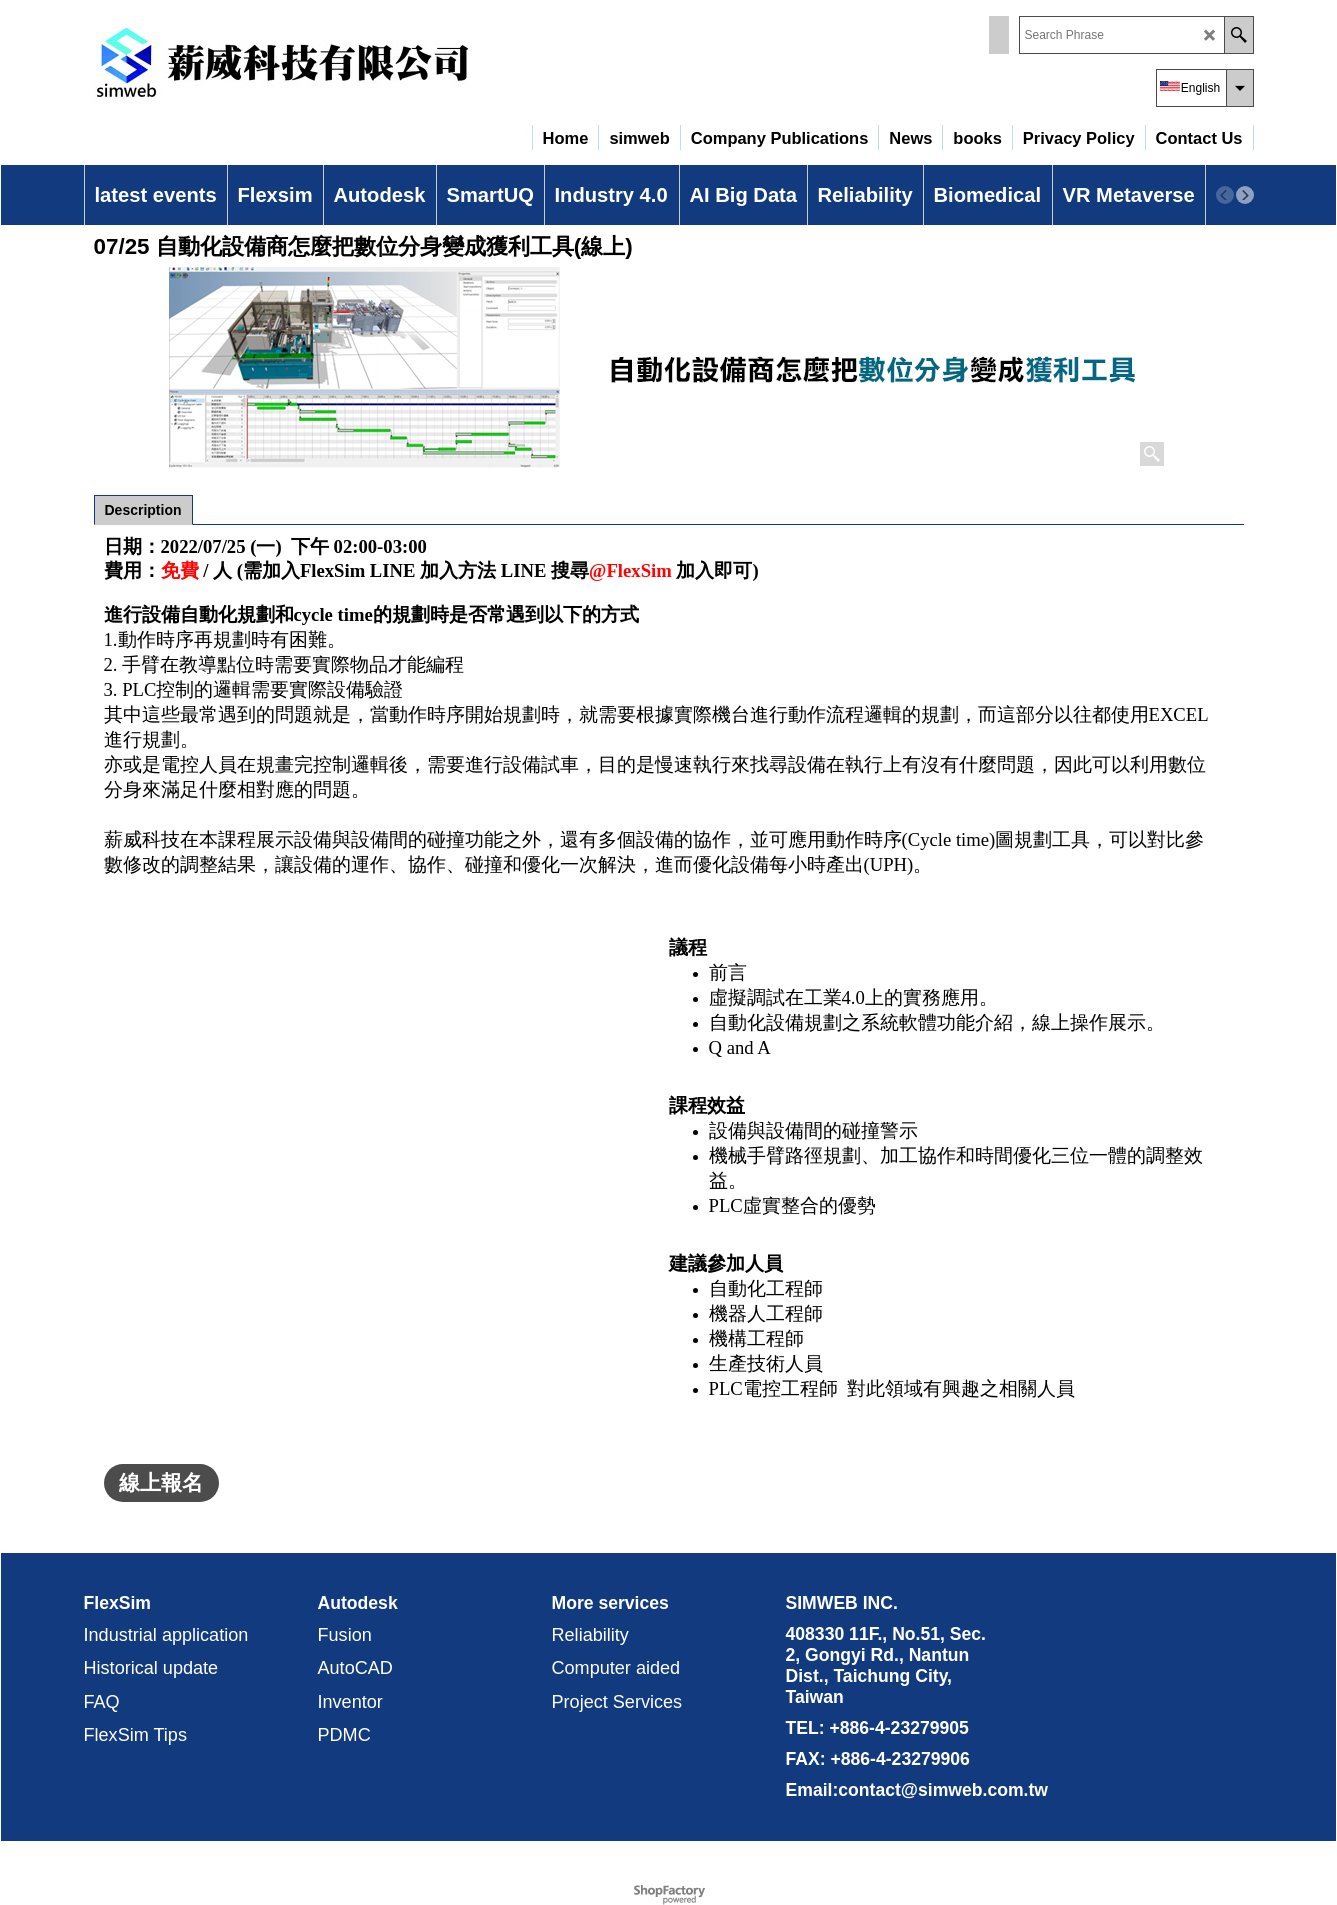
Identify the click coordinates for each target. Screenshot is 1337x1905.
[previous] (1225, 195)
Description (143, 510)
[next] (1245, 195)
